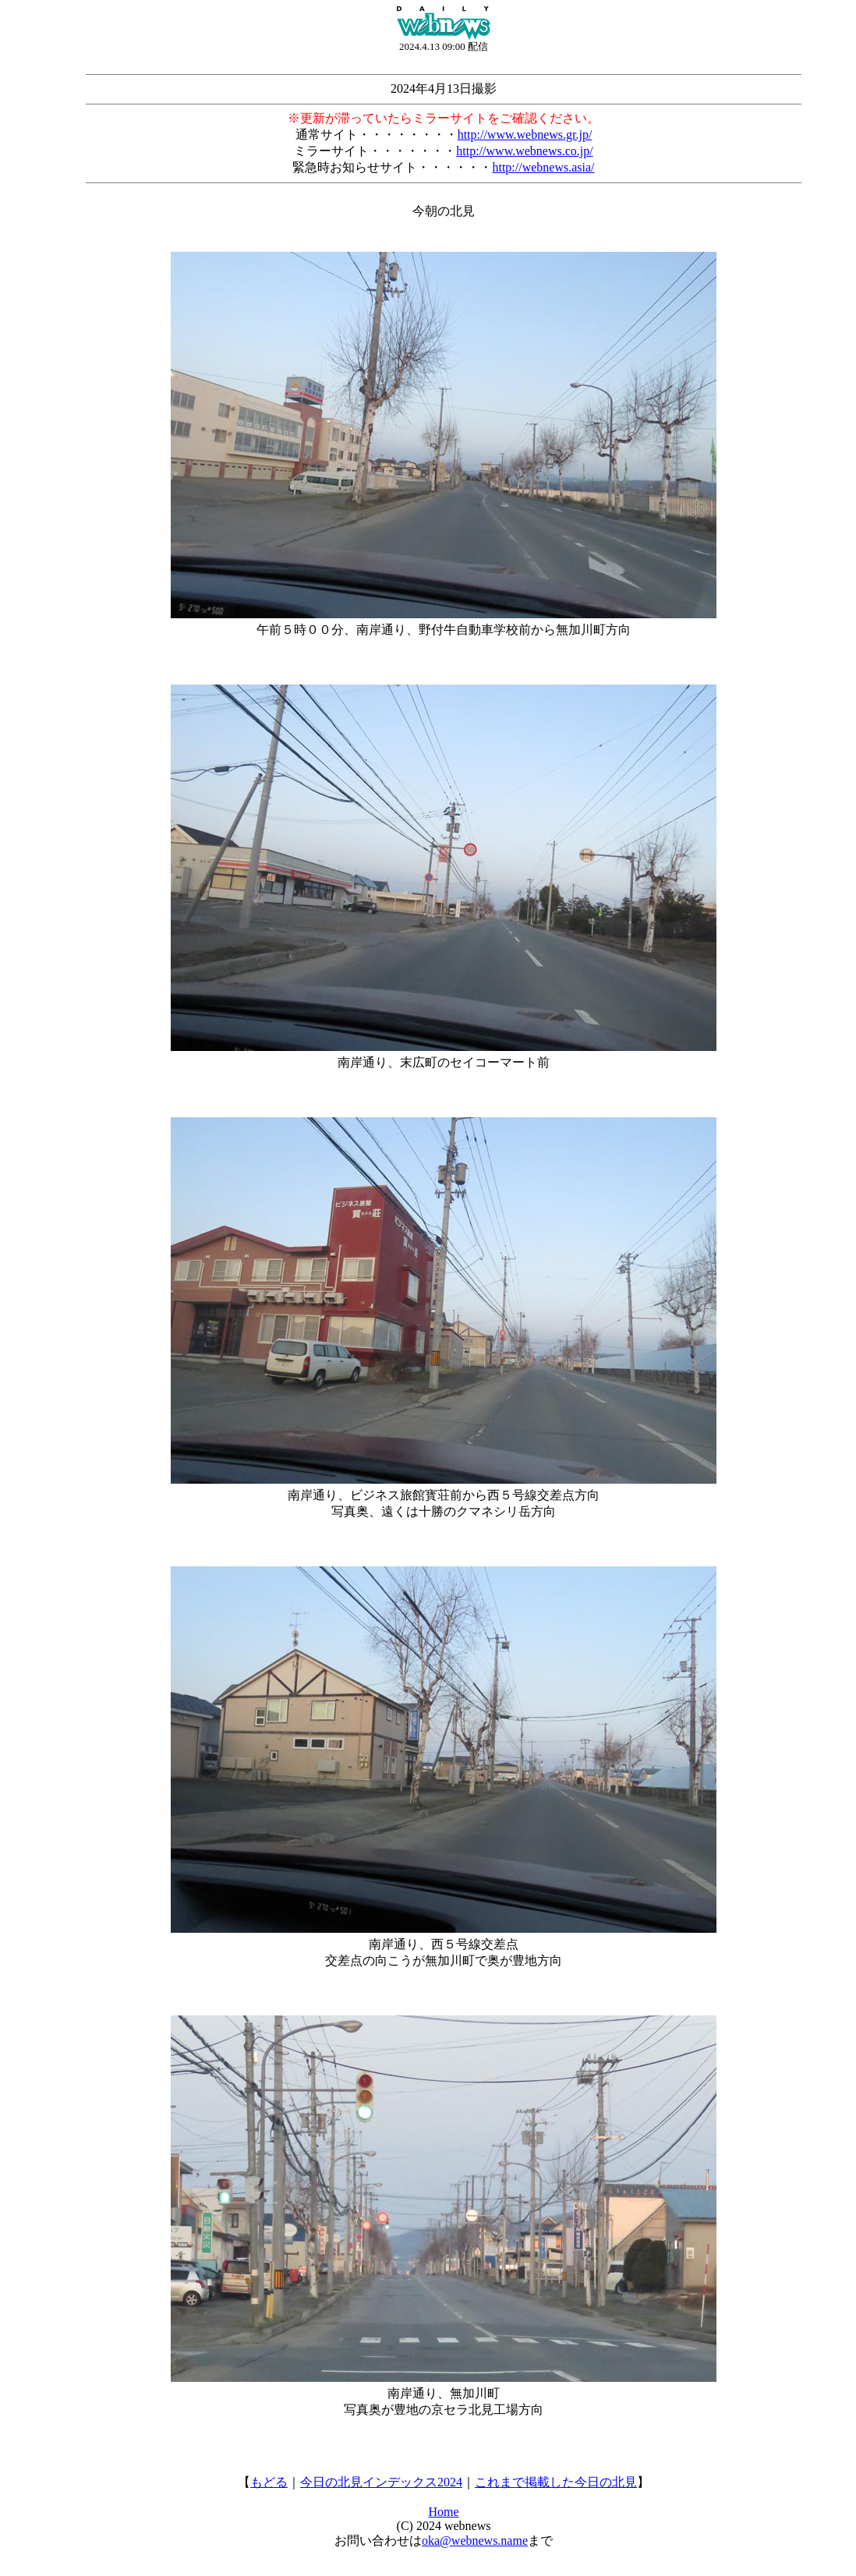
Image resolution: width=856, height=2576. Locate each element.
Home (443, 2511)
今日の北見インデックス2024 (381, 2482)
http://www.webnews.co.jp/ (524, 150)
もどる (269, 2482)
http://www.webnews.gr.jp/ (525, 134)
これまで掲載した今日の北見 (556, 2482)
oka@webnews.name (475, 2540)
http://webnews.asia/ (543, 167)
